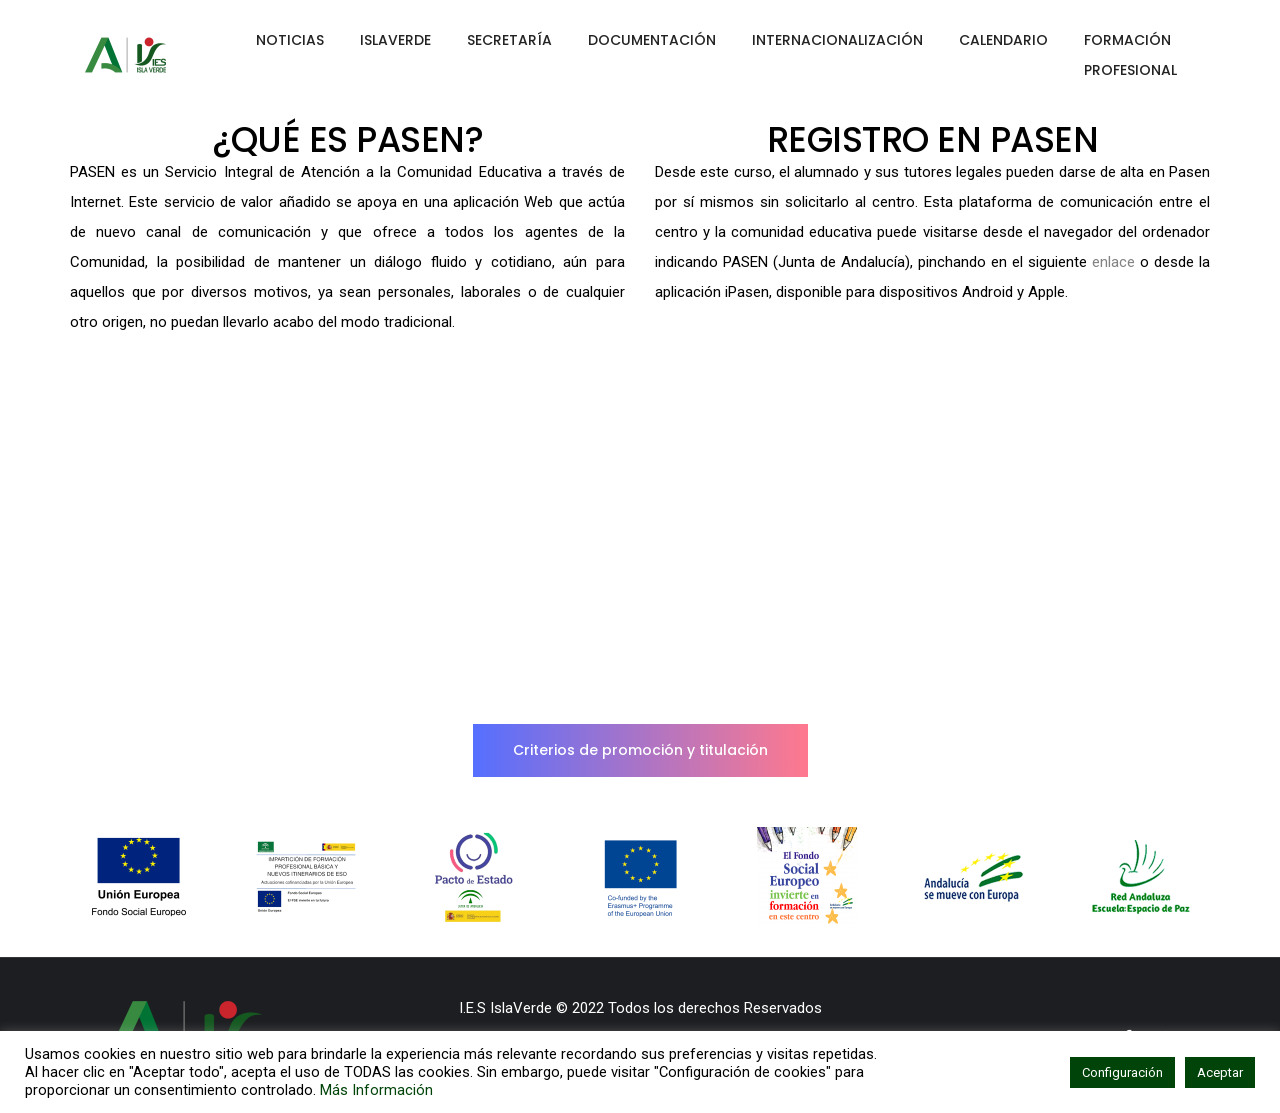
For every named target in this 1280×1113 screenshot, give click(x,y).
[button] (640, 750)
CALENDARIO (1003, 40)
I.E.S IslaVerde (505, 1008)
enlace (1113, 262)
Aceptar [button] (1220, 1072)
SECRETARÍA (509, 40)
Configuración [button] (1122, 1072)
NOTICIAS (290, 40)
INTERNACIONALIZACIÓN (837, 40)
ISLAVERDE (395, 40)
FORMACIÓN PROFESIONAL (1130, 55)
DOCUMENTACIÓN (652, 40)
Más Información (376, 1090)
